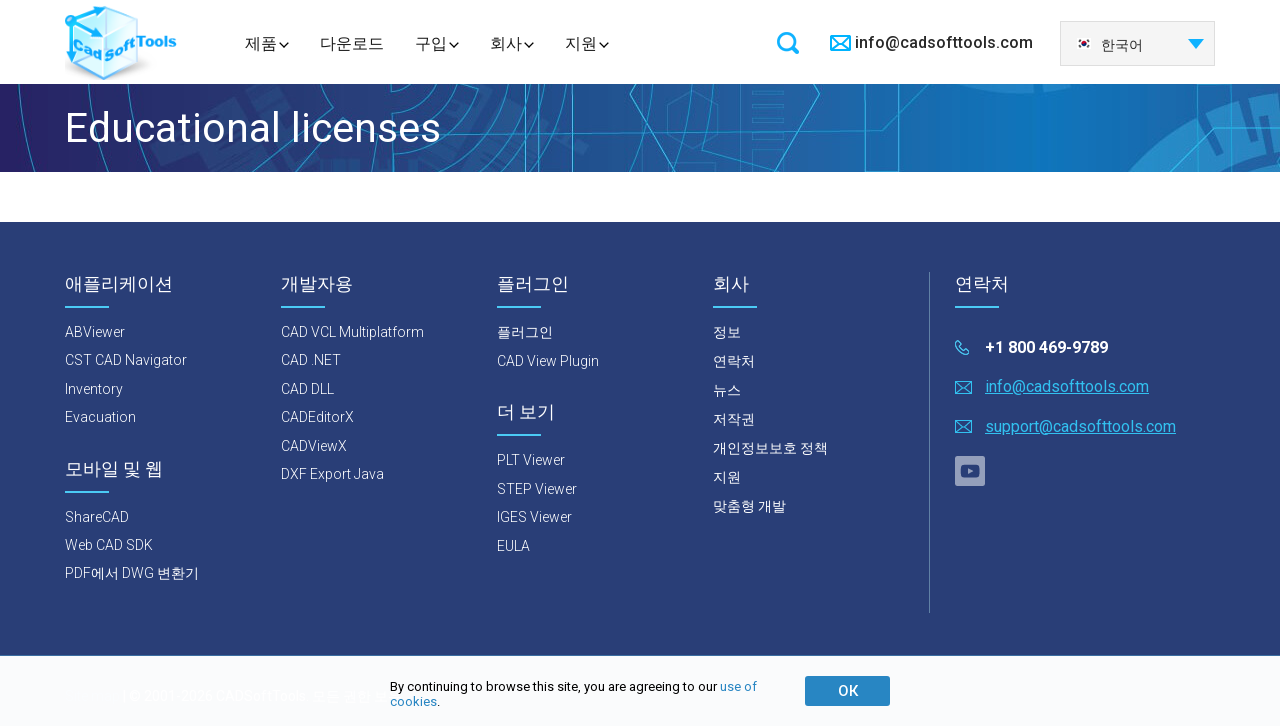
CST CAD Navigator (126, 360)
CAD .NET (311, 360)
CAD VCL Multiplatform (352, 332)
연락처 (734, 361)
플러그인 (525, 332)
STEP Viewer (537, 489)
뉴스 (727, 390)
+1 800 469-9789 (1046, 347)
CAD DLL (307, 389)
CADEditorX (317, 417)
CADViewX (314, 446)
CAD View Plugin (548, 361)
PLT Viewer (531, 460)
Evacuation (100, 417)
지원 (581, 43)
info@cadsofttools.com (944, 42)
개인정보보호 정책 (770, 448)
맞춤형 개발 (749, 506)
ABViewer (95, 332)
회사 (506, 43)
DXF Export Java (332, 474)
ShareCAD (97, 517)
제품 (261, 43)
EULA (513, 546)
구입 (431, 43)
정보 (727, 332)
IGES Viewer (534, 517)
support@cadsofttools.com (1080, 426)
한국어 (1109, 45)
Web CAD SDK (109, 545)
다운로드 (352, 43)
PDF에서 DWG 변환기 (132, 573)
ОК (848, 691)
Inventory (94, 389)
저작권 (734, 419)
